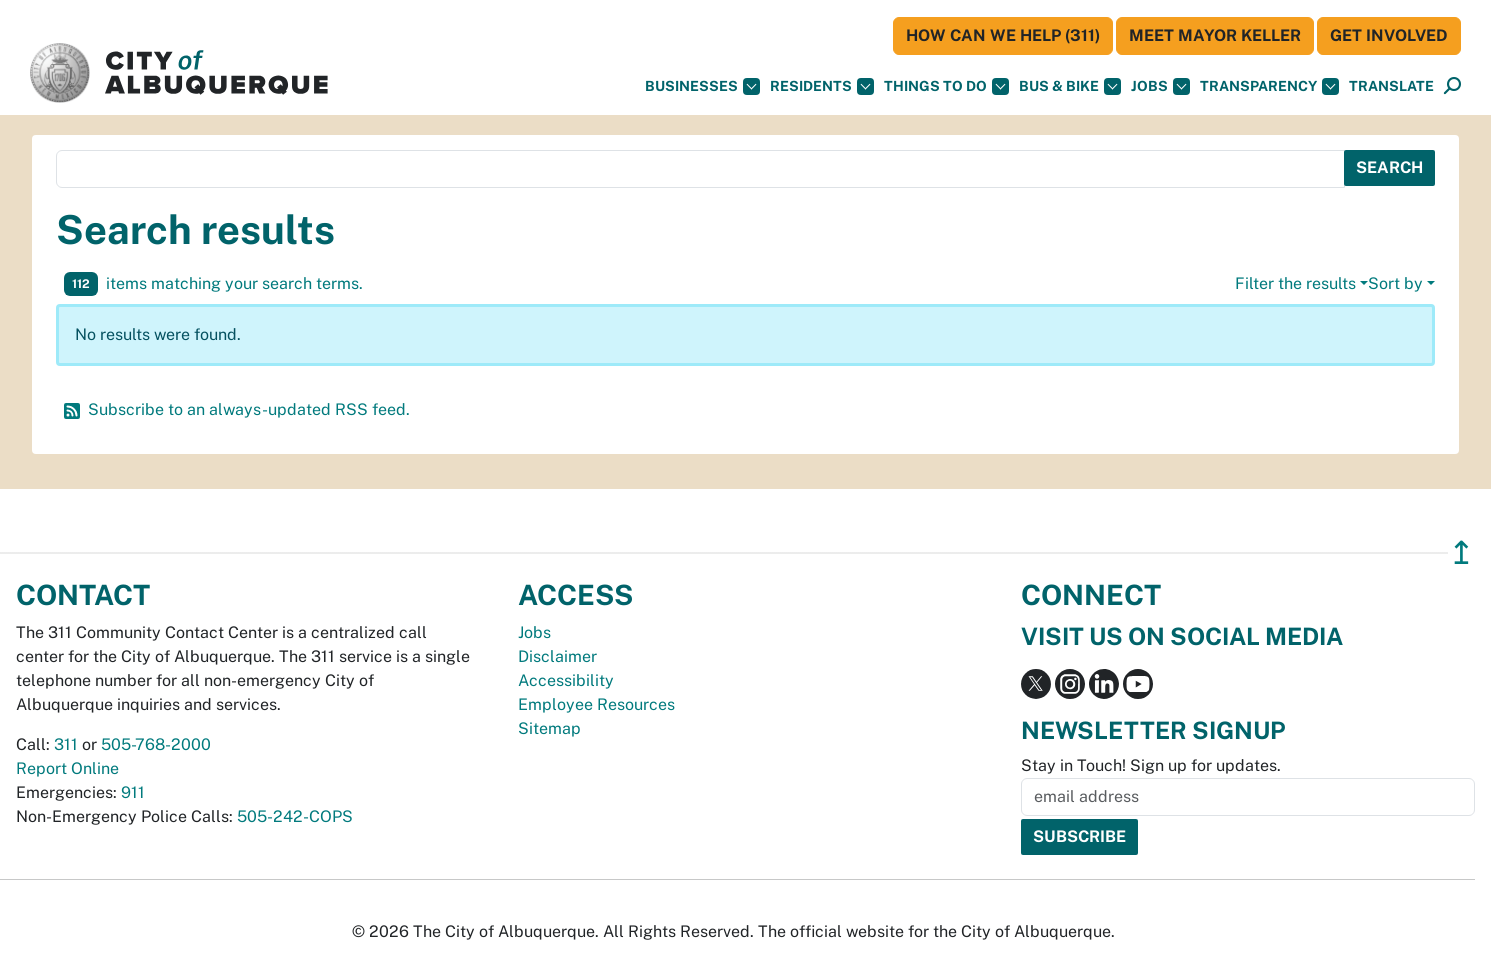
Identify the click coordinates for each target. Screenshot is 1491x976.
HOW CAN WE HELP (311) (1003, 35)
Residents (822, 86)
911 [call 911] (133, 792)
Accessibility (566, 680)
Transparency (1269, 86)
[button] (1391, 86)
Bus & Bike (1070, 86)
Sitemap (549, 728)
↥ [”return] (1461, 552)
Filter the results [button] (1295, 283)
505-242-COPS (295, 816)
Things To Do (946, 86)
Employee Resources (596, 704)
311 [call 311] (66, 744)
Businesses (702, 86)
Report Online (67, 768)
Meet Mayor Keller (1215, 35)
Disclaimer (557, 656)
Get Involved (1389, 35)
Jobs (1160, 86)
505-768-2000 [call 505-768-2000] (156, 744)
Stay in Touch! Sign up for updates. (1151, 765)
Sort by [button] (1395, 283)
